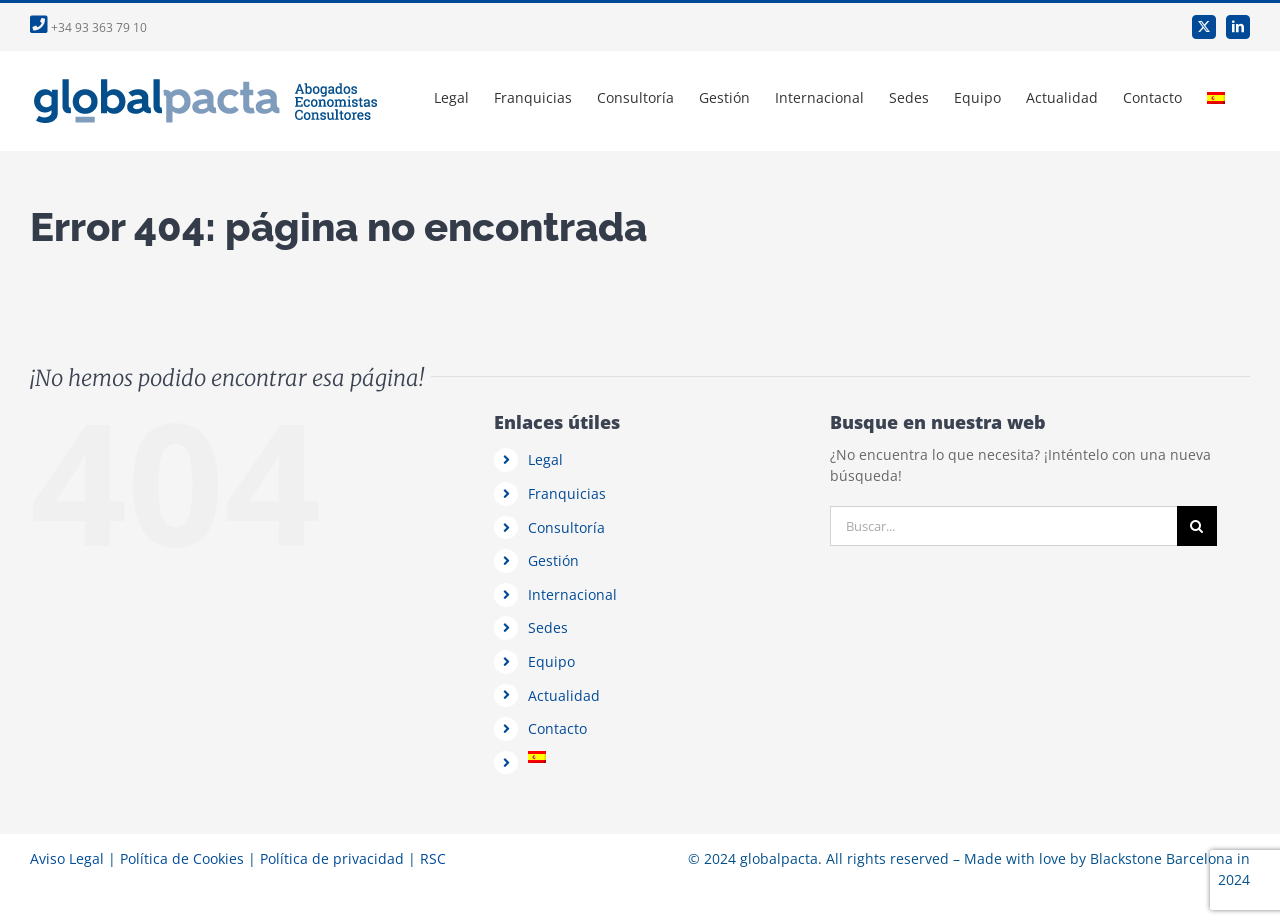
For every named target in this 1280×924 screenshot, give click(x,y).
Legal (545, 459)
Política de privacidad (332, 858)
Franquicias (567, 493)
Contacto (557, 728)
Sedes (548, 627)
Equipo (551, 661)
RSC (433, 858)
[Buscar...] (1003, 526)
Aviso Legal (67, 858)
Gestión (553, 560)
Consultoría (566, 527)
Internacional (572, 594)
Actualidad (564, 695)
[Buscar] (1197, 526)
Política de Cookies (182, 858)
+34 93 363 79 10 (88, 27)
